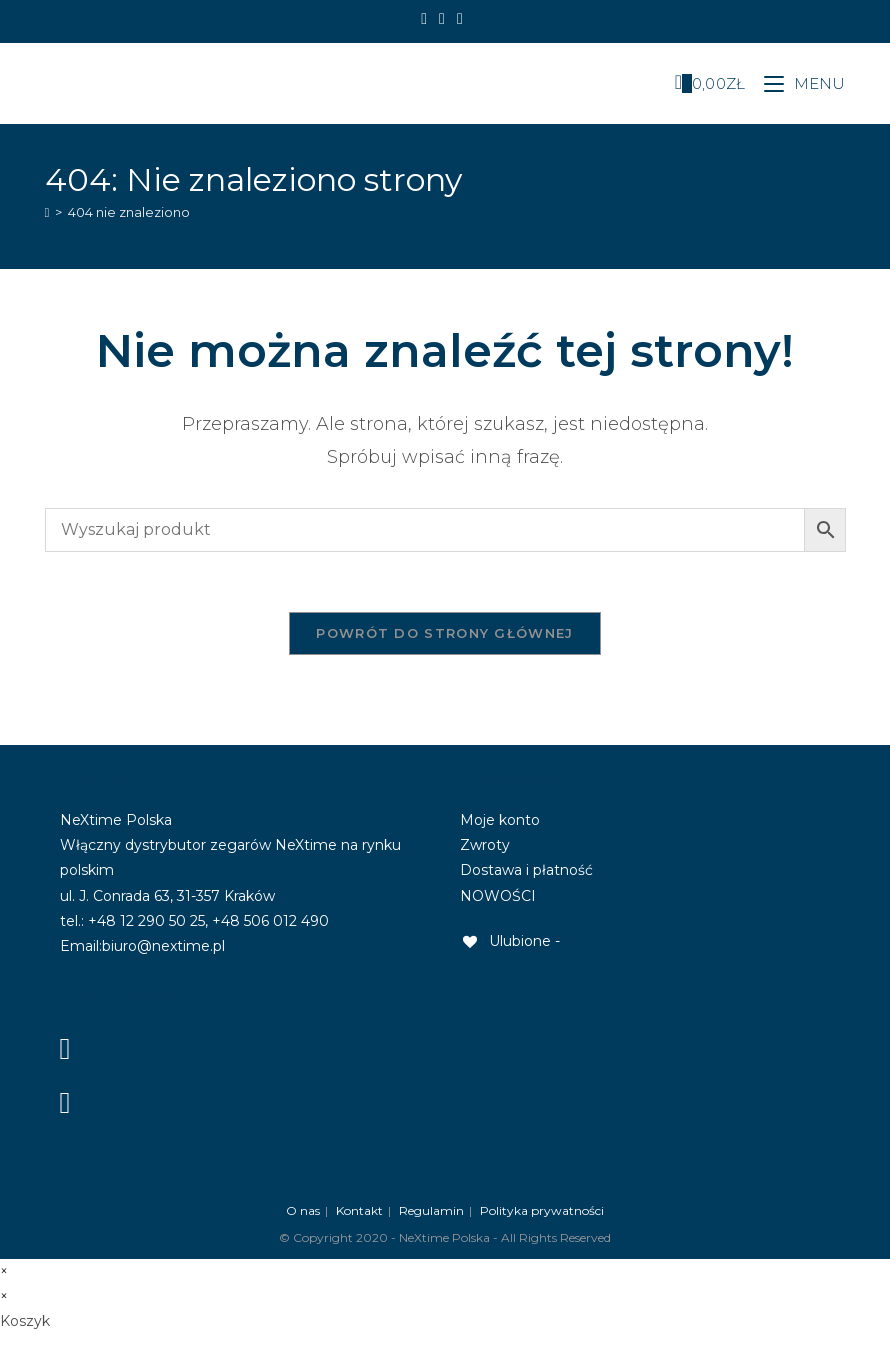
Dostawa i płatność (526, 870)
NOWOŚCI (498, 896)
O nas (303, 1210)
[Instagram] (442, 19)
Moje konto (500, 820)
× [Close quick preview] (4, 1271)
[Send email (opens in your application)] (460, 19)
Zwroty (485, 845)
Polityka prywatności (542, 1210)
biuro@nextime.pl (163, 946)
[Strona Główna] (47, 212)
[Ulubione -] (510, 941)
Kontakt (359, 1210)
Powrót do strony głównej (444, 633)
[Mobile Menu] (797, 83)
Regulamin (431, 1210)
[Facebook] (427, 19)
